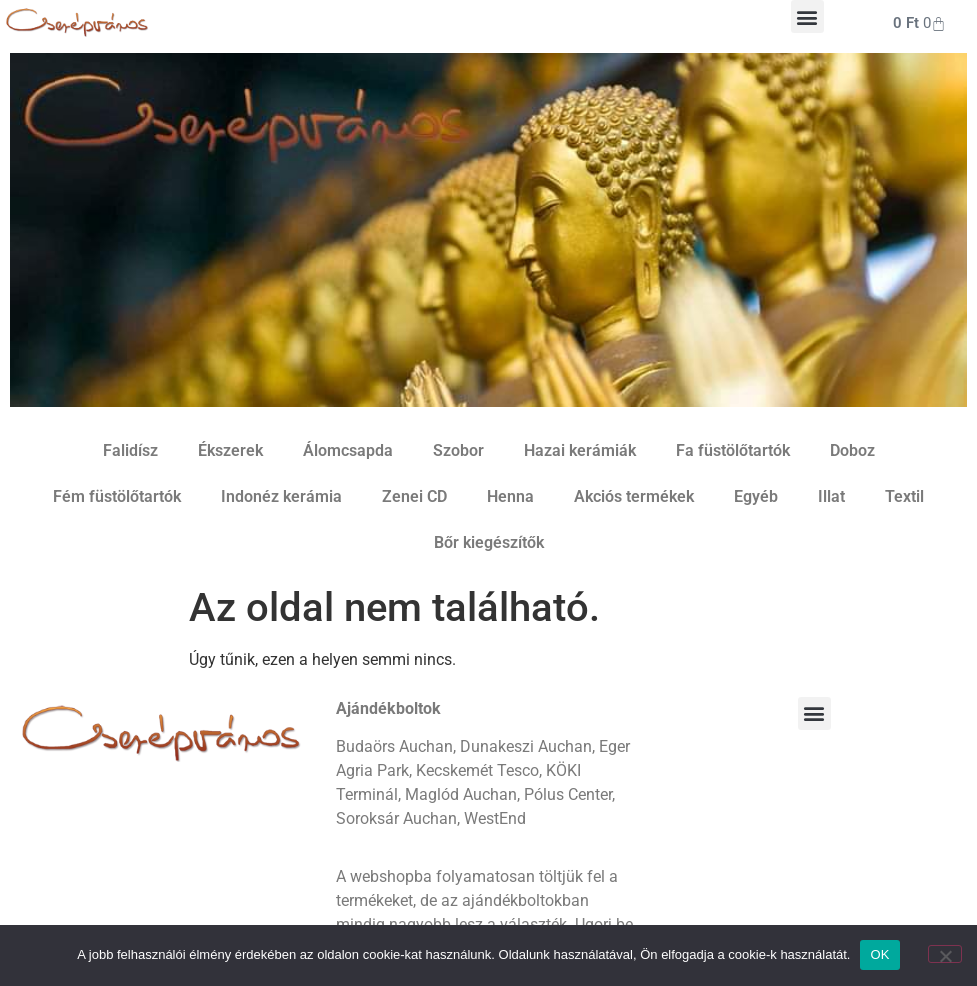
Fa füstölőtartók (733, 450)
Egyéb (756, 496)
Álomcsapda (348, 450)
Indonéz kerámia (281, 496)
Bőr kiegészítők (489, 542)
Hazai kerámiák (580, 450)
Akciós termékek (634, 496)
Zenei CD (414, 496)
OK (879, 954)
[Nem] (945, 954)
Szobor (458, 450)
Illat (831, 496)
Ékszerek (230, 450)
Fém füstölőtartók (117, 496)
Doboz (852, 450)
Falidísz (130, 450)
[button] (807, 16)
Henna (510, 496)
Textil (904, 496)
